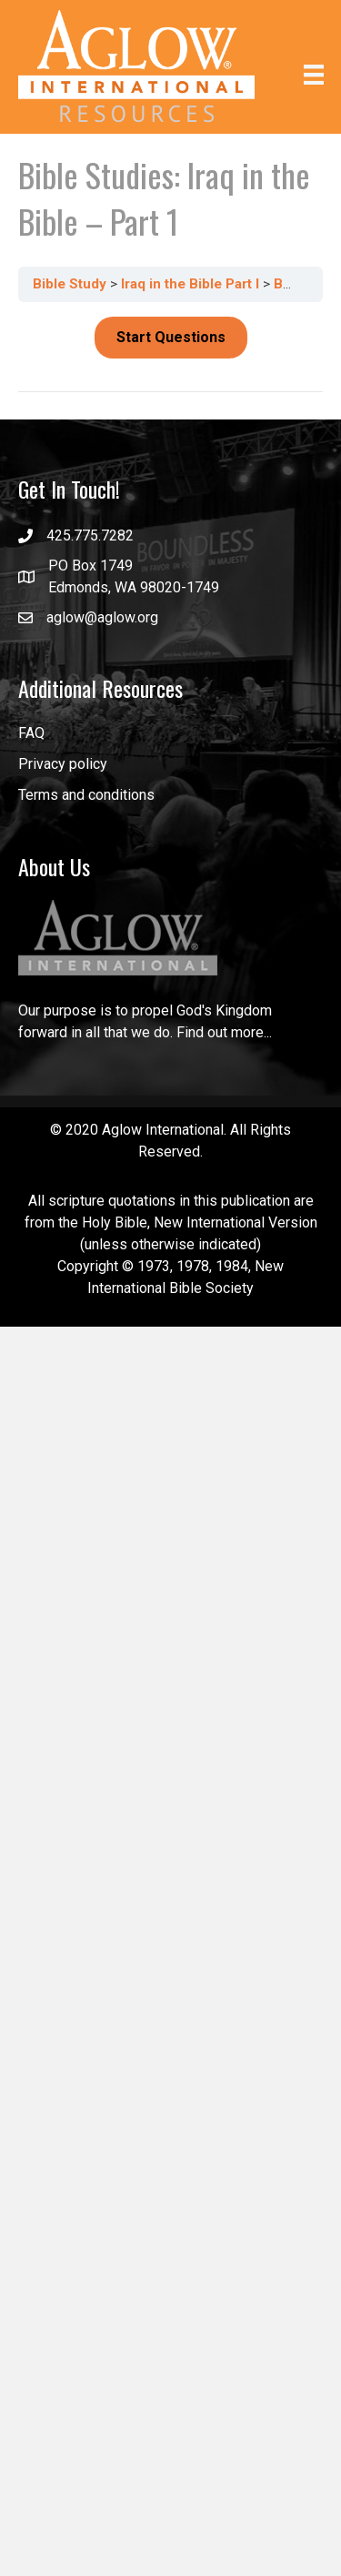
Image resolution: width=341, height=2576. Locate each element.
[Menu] (313, 73)
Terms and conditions (86, 794)
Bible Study (71, 284)
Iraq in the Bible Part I (192, 284)
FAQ (31, 733)
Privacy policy (62, 764)
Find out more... (224, 1032)
